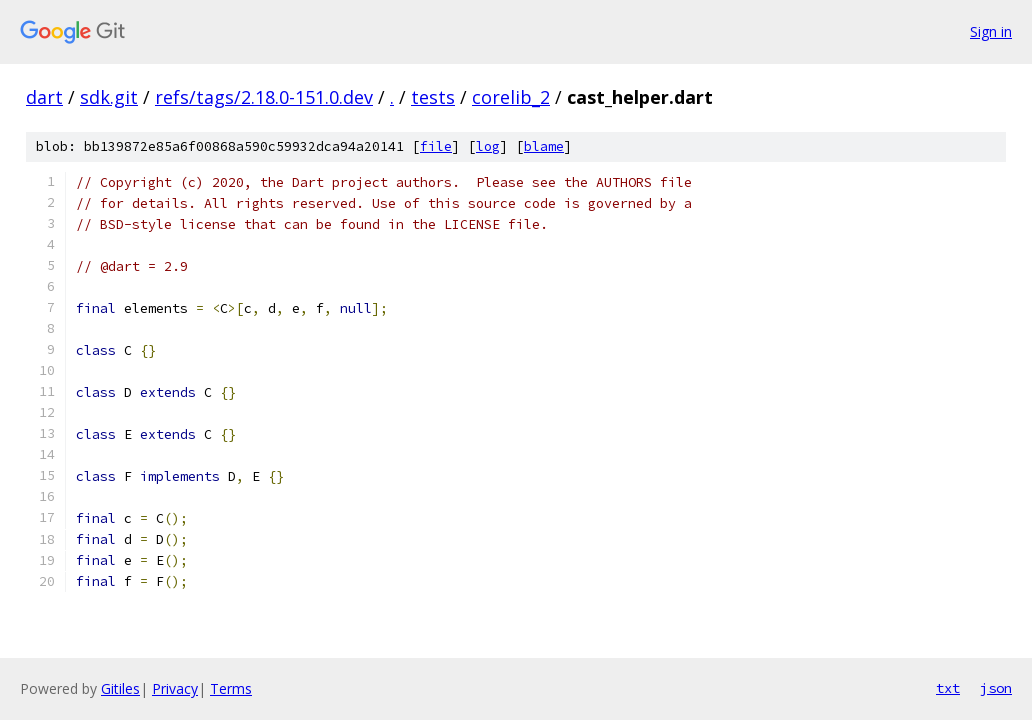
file (436, 146)
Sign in (991, 31)
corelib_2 (511, 97)
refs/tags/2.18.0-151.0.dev (264, 97)
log (488, 146)
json (996, 688)
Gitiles (120, 688)
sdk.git (109, 97)
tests (433, 97)
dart (44, 97)
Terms (231, 688)
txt (948, 688)
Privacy (175, 688)
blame (544, 146)
